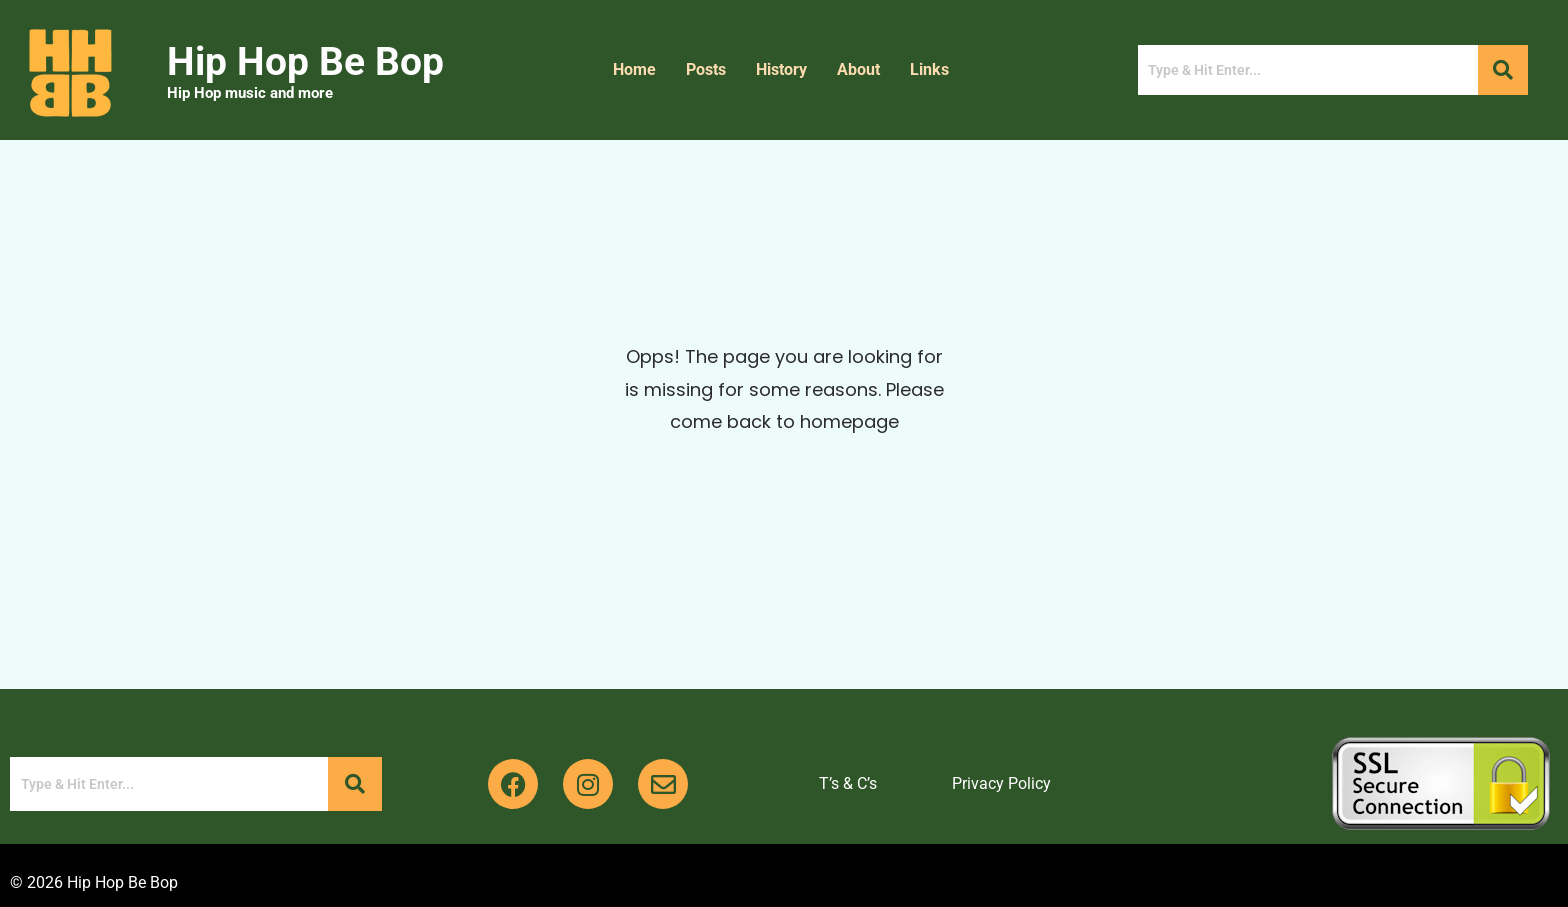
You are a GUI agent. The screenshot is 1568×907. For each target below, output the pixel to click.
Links (929, 69)
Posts (706, 69)
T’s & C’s (848, 783)
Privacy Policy (1001, 783)
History (781, 69)
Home (634, 69)
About (858, 69)
